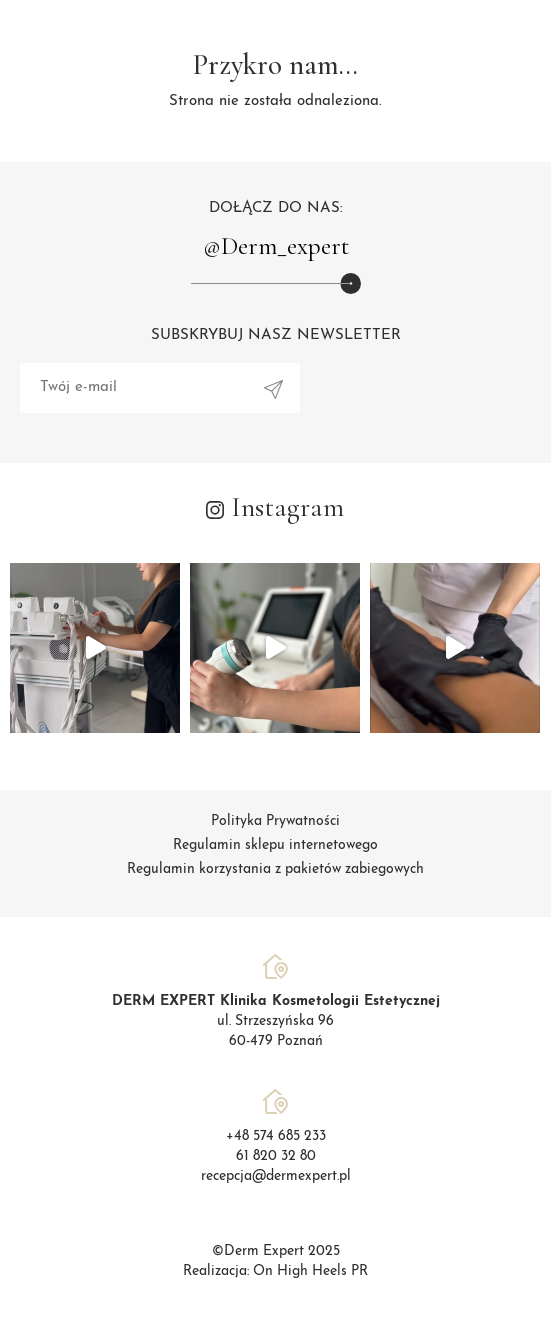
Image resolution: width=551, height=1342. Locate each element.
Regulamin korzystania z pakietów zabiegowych (275, 869)
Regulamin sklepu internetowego (275, 845)
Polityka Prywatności (275, 821)
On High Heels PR (310, 1271)
